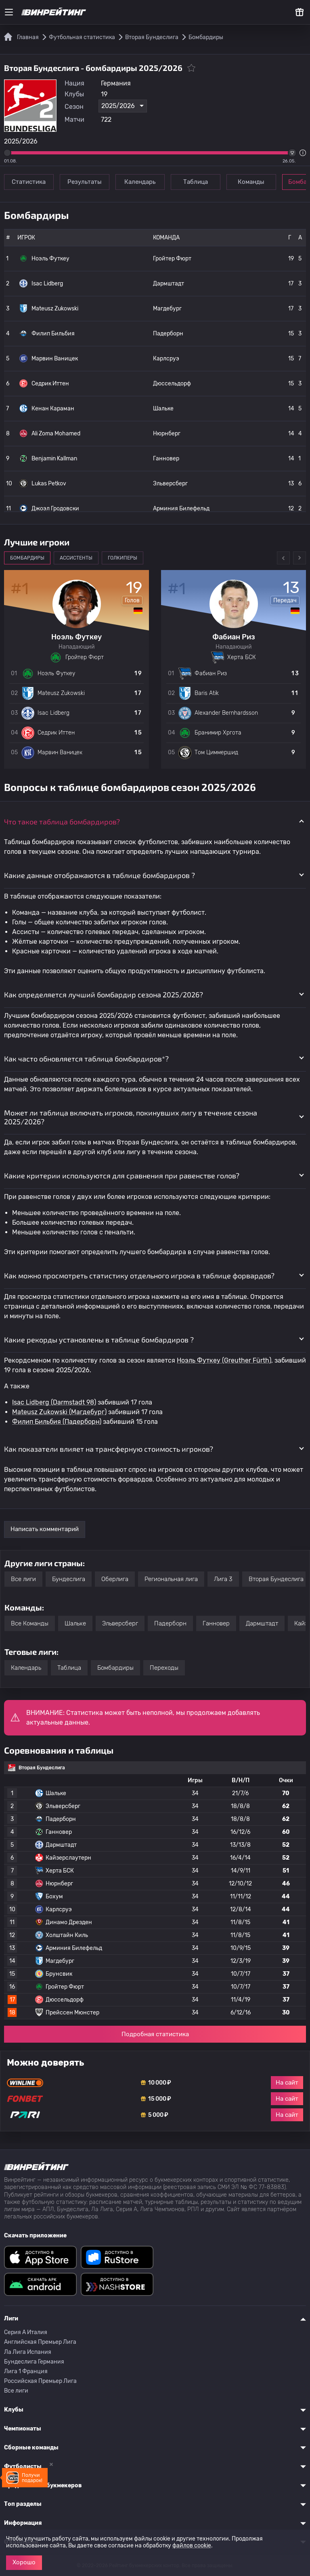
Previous (283, 557)
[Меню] (8, 12)
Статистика (29, 181)
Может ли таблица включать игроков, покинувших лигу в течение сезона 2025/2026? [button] (130, 1117)
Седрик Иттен (44, 383)
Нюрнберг (166, 433)
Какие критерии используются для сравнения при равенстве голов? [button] (121, 1175)
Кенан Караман (46, 408)
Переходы (164, 1667)
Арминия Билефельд (181, 508)
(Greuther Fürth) (245, 1360)
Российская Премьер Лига (40, 2381)
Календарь (140, 181)
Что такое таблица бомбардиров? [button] (62, 821)
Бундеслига (68, 1579)
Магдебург (167, 308)
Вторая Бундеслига (276, 1579)
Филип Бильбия (47, 333)
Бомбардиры (115, 1667)
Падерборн (168, 333)
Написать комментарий (44, 1529)
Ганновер (166, 458)
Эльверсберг (170, 483)
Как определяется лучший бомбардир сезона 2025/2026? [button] (103, 994)
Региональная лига (171, 1579)
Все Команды (29, 1623)
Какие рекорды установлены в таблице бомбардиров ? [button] (99, 1339)
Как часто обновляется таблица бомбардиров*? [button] (86, 1058)
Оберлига (114, 1579)
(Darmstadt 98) (72, 1402)
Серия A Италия (25, 2332)
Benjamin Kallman (48, 458)
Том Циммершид (216, 752)
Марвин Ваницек (48, 358)
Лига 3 (223, 1579)
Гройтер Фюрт (172, 258)
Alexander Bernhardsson (226, 713)
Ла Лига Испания (27, 2352)
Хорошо (24, 2562)
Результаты (84, 181)
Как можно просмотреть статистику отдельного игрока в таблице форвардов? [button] (139, 1275)
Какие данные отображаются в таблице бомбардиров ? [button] (99, 875)
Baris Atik (207, 693)
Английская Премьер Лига (40, 2342)
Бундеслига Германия (34, 2361)
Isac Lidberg (41, 283)
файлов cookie (191, 2545)
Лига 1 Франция (26, 2371)
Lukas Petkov (42, 483)
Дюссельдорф (172, 383)
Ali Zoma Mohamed (49, 433)
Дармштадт (168, 283)
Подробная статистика (155, 2034)
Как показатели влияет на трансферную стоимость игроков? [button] (108, 1448)
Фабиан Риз (211, 673)
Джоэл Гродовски (49, 508)
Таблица (196, 181)
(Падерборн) (81, 1421)
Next (299, 557)
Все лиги (23, 1579)
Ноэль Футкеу (44, 258)
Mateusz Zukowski (48, 308)
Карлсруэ (166, 358)
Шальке (163, 408)
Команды (252, 181)
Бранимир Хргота (218, 732)
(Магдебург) (87, 1412)
